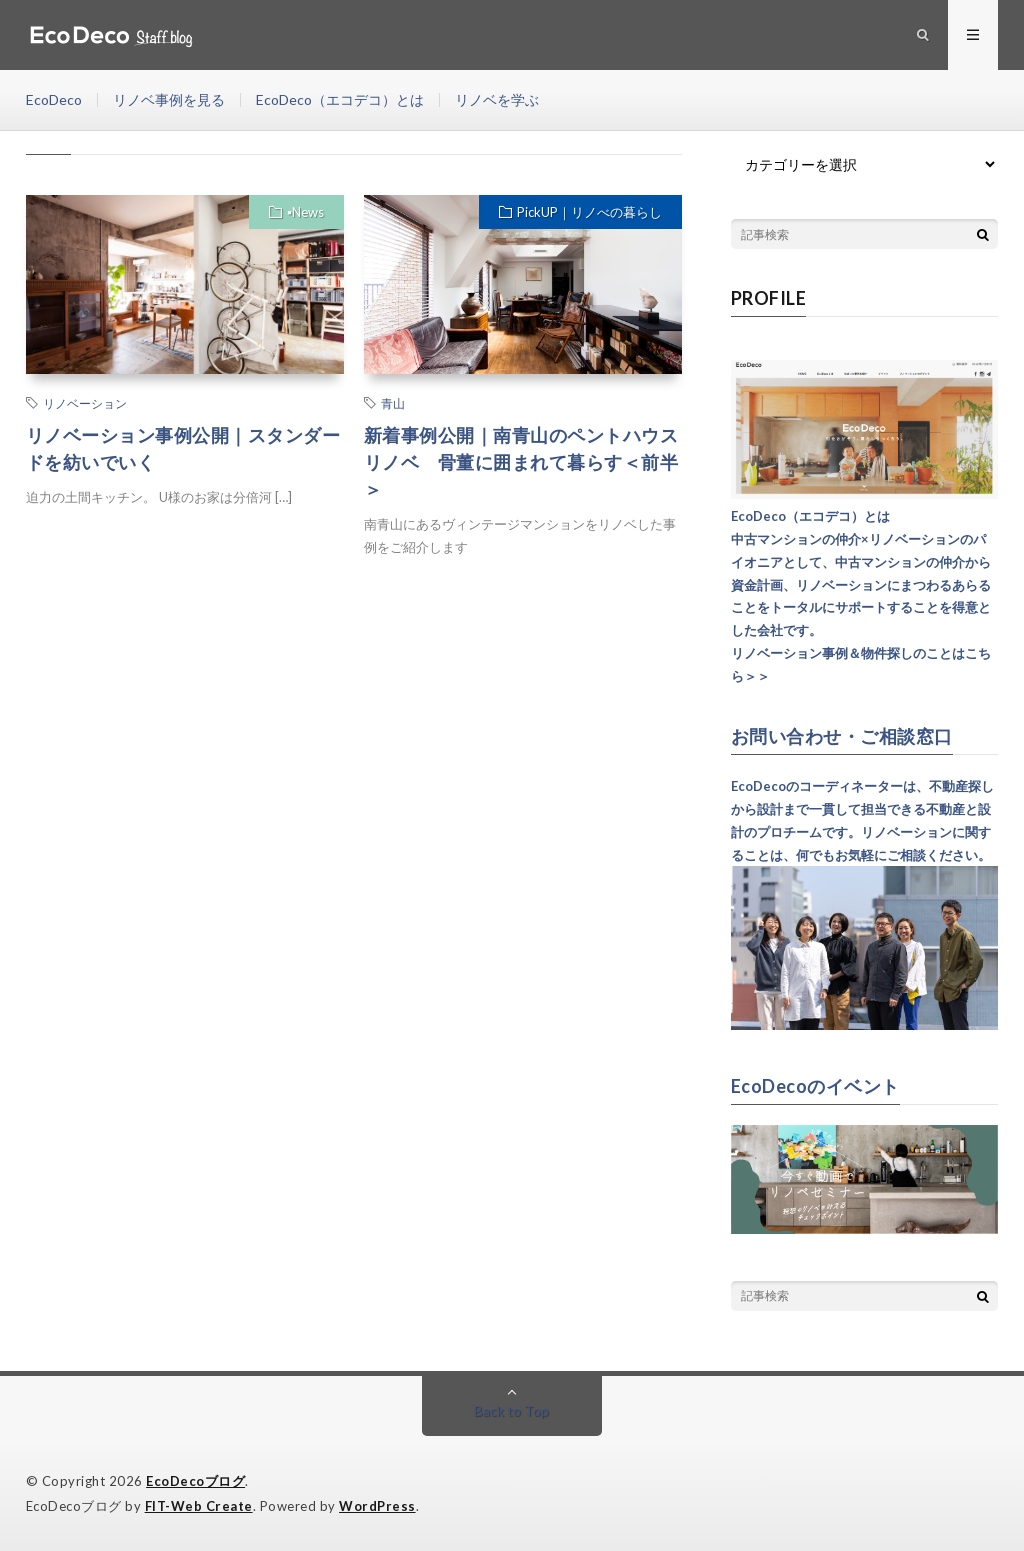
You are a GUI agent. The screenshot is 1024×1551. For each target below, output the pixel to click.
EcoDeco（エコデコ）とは (340, 99)
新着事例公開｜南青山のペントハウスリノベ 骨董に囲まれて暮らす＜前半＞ (521, 462)
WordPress (377, 1506)
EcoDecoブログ (195, 1481)
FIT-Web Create (199, 1506)
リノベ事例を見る (169, 99)
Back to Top (511, 1410)
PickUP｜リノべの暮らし (589, 212)
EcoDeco (54, 99)
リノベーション (85, 403)
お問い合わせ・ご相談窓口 (842, 736)
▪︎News (305, 212)
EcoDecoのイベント (815, 1086)
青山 (393, 403)
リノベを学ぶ (497, 99)
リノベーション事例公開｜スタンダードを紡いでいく (183, 448)
